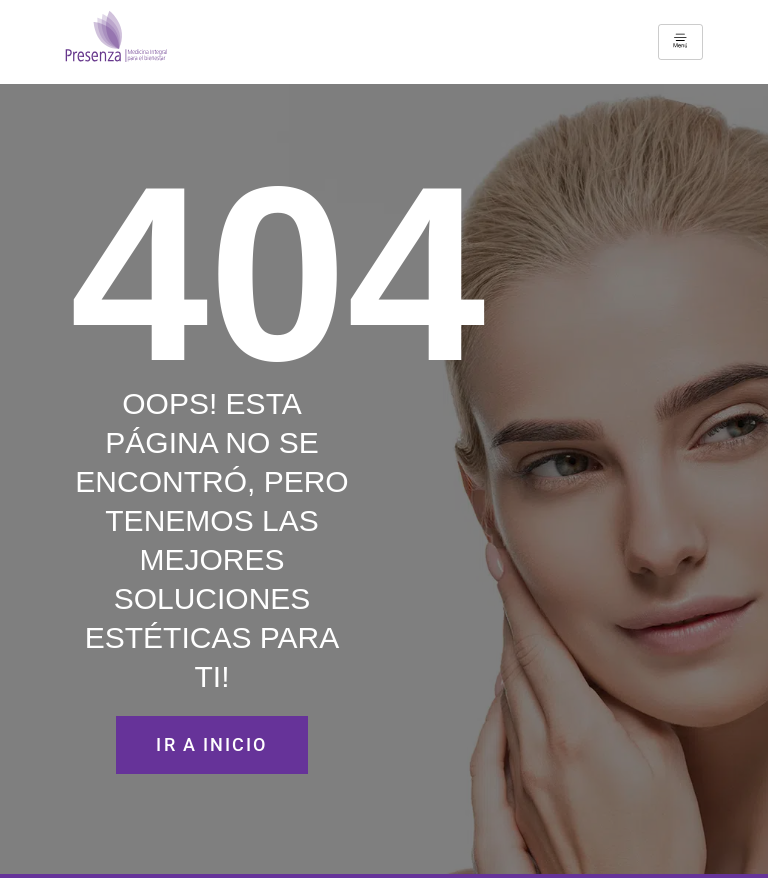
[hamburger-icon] (680, 41)
